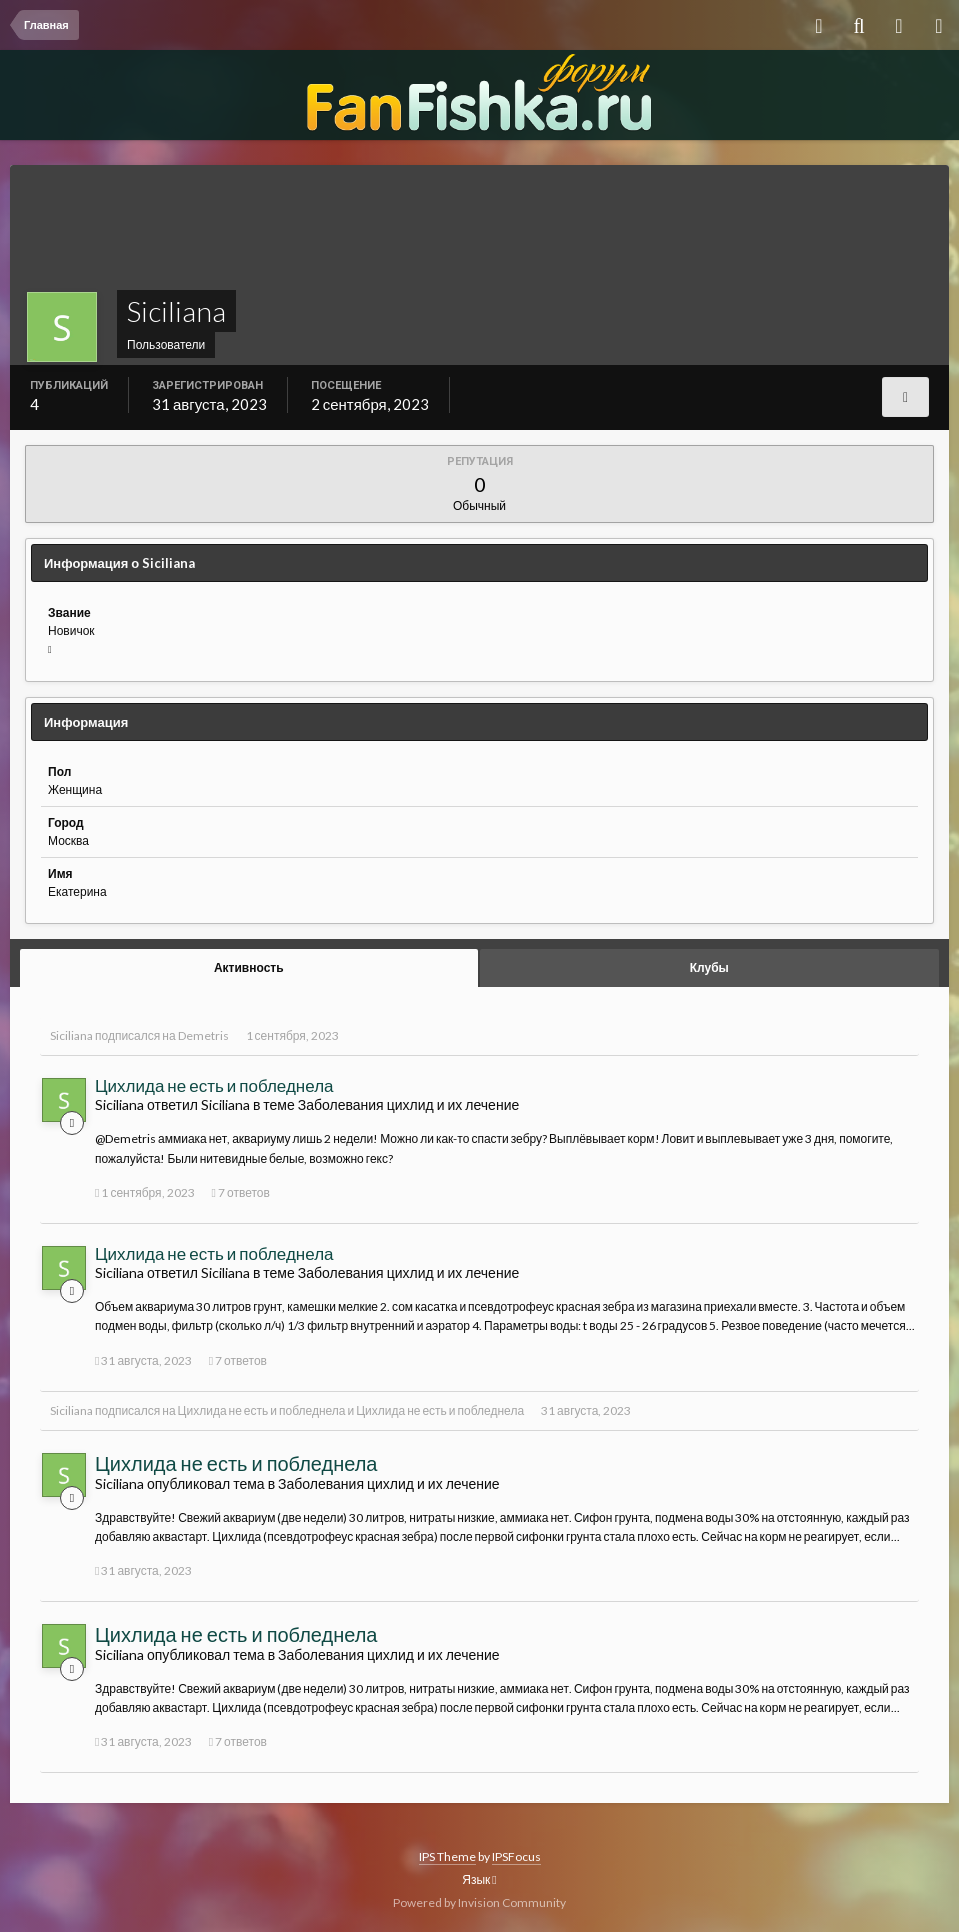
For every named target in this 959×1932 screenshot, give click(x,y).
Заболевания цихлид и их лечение (408, 1104)
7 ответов (241, 1192)
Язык (479, 1879)
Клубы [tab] (709, 967)
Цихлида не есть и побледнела (214, 1085)
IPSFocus (516, 1856)
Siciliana (71, 1035)
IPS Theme (447, 1856)
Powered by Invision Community (479, 1902)
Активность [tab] (249, 967)
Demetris (203, 1035)
